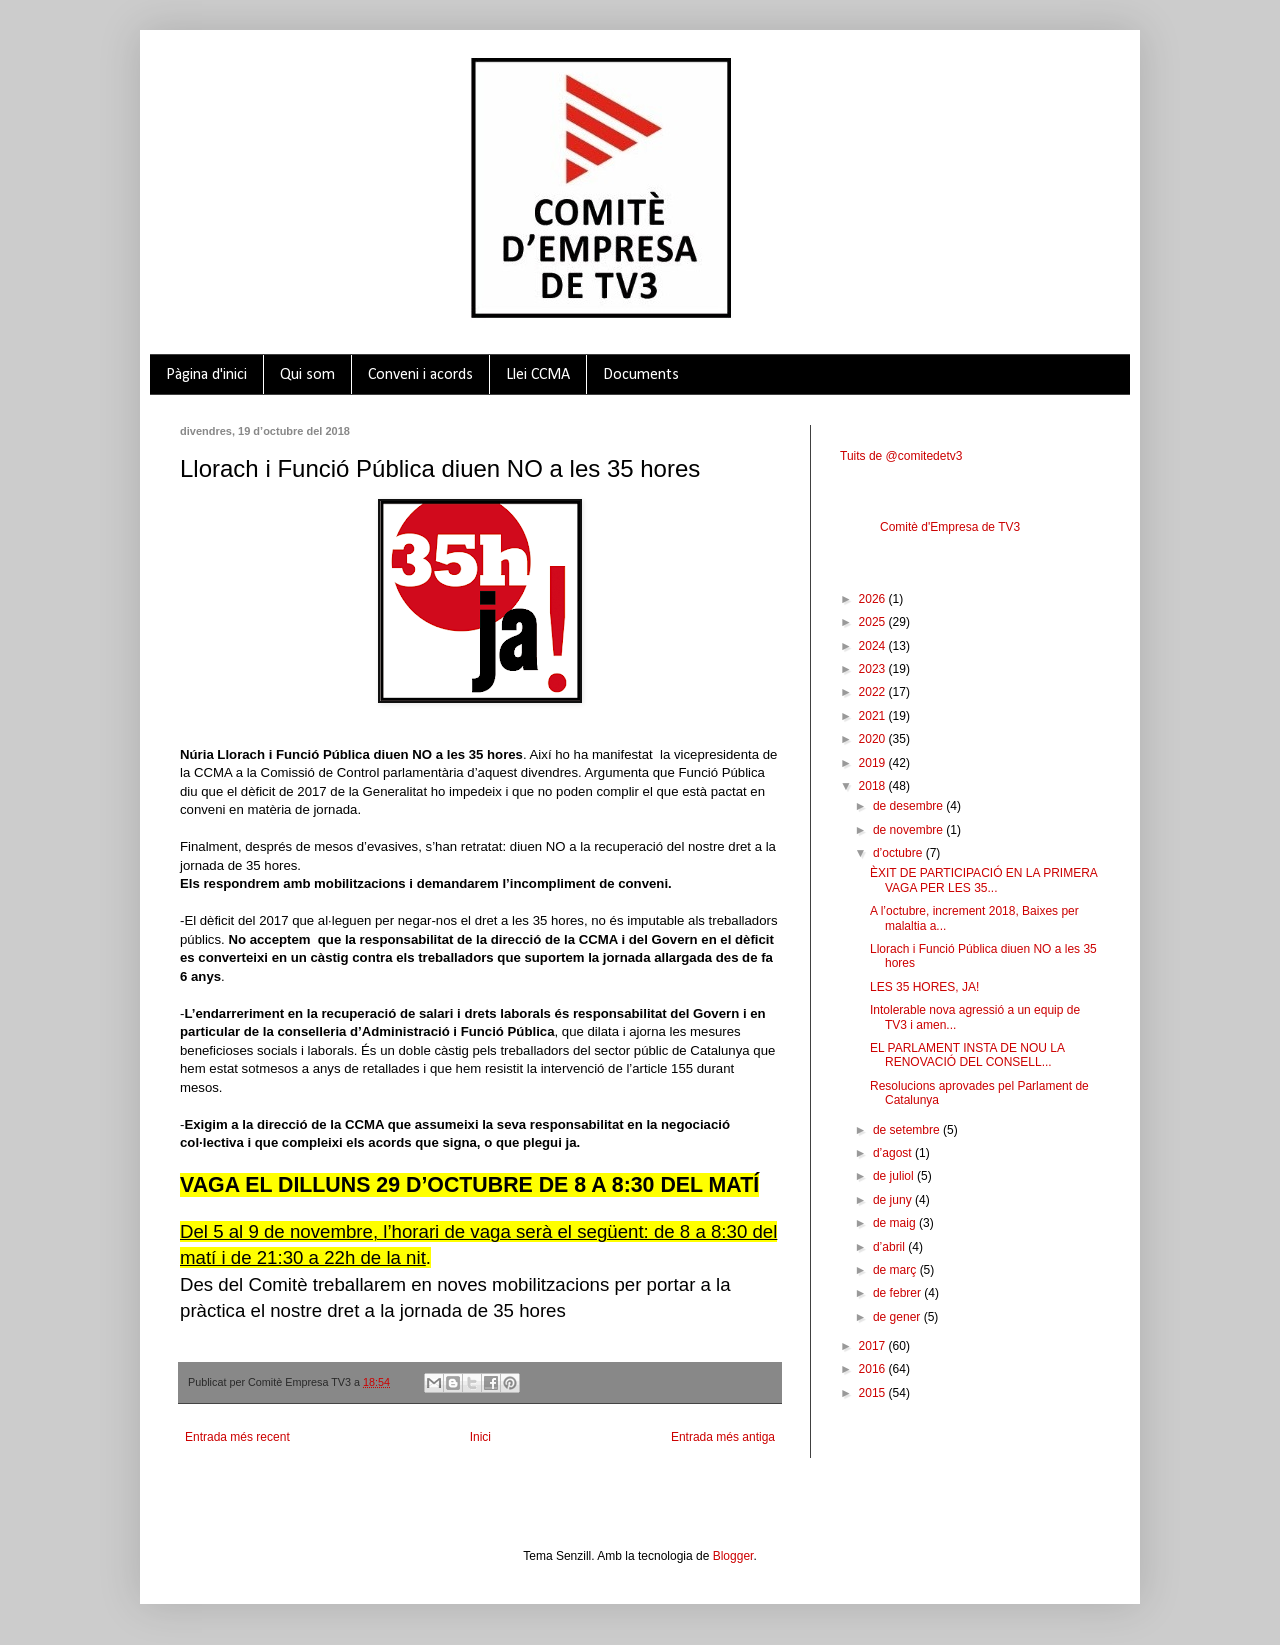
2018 (874, 786)
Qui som (307, 375)
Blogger (733, 1556)
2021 (874, 716)
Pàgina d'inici (206, 375)
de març (896, 1270)
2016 (874, 1369)
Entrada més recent (237, 1437)
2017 (874, 1346)
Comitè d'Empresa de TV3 (950, 527)
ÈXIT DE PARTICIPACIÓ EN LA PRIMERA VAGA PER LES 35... (983, 880)
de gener (898, 1317)
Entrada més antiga (723, 1437)
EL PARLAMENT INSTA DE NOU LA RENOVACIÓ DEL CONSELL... (967, 1055)
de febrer (898, 1293)
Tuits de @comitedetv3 (901, 456)
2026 (874, 599)
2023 (874, 669)
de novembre (909, 830)
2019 (874, 763)
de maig (896, 1223)
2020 (874, 739)
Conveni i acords (420, 375)
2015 (874, 1393)
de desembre (909, 806)
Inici (480, 1437)
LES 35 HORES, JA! (924, 987)
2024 (874, 646)
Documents (641, 375)
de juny (894, 1200)
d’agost (894, 1153)
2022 (874, 692)
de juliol (895, 1176)
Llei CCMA (538, 375)
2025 (874, 622)
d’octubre (899, 853)
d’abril (890, 1247)
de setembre (908, 1130)
